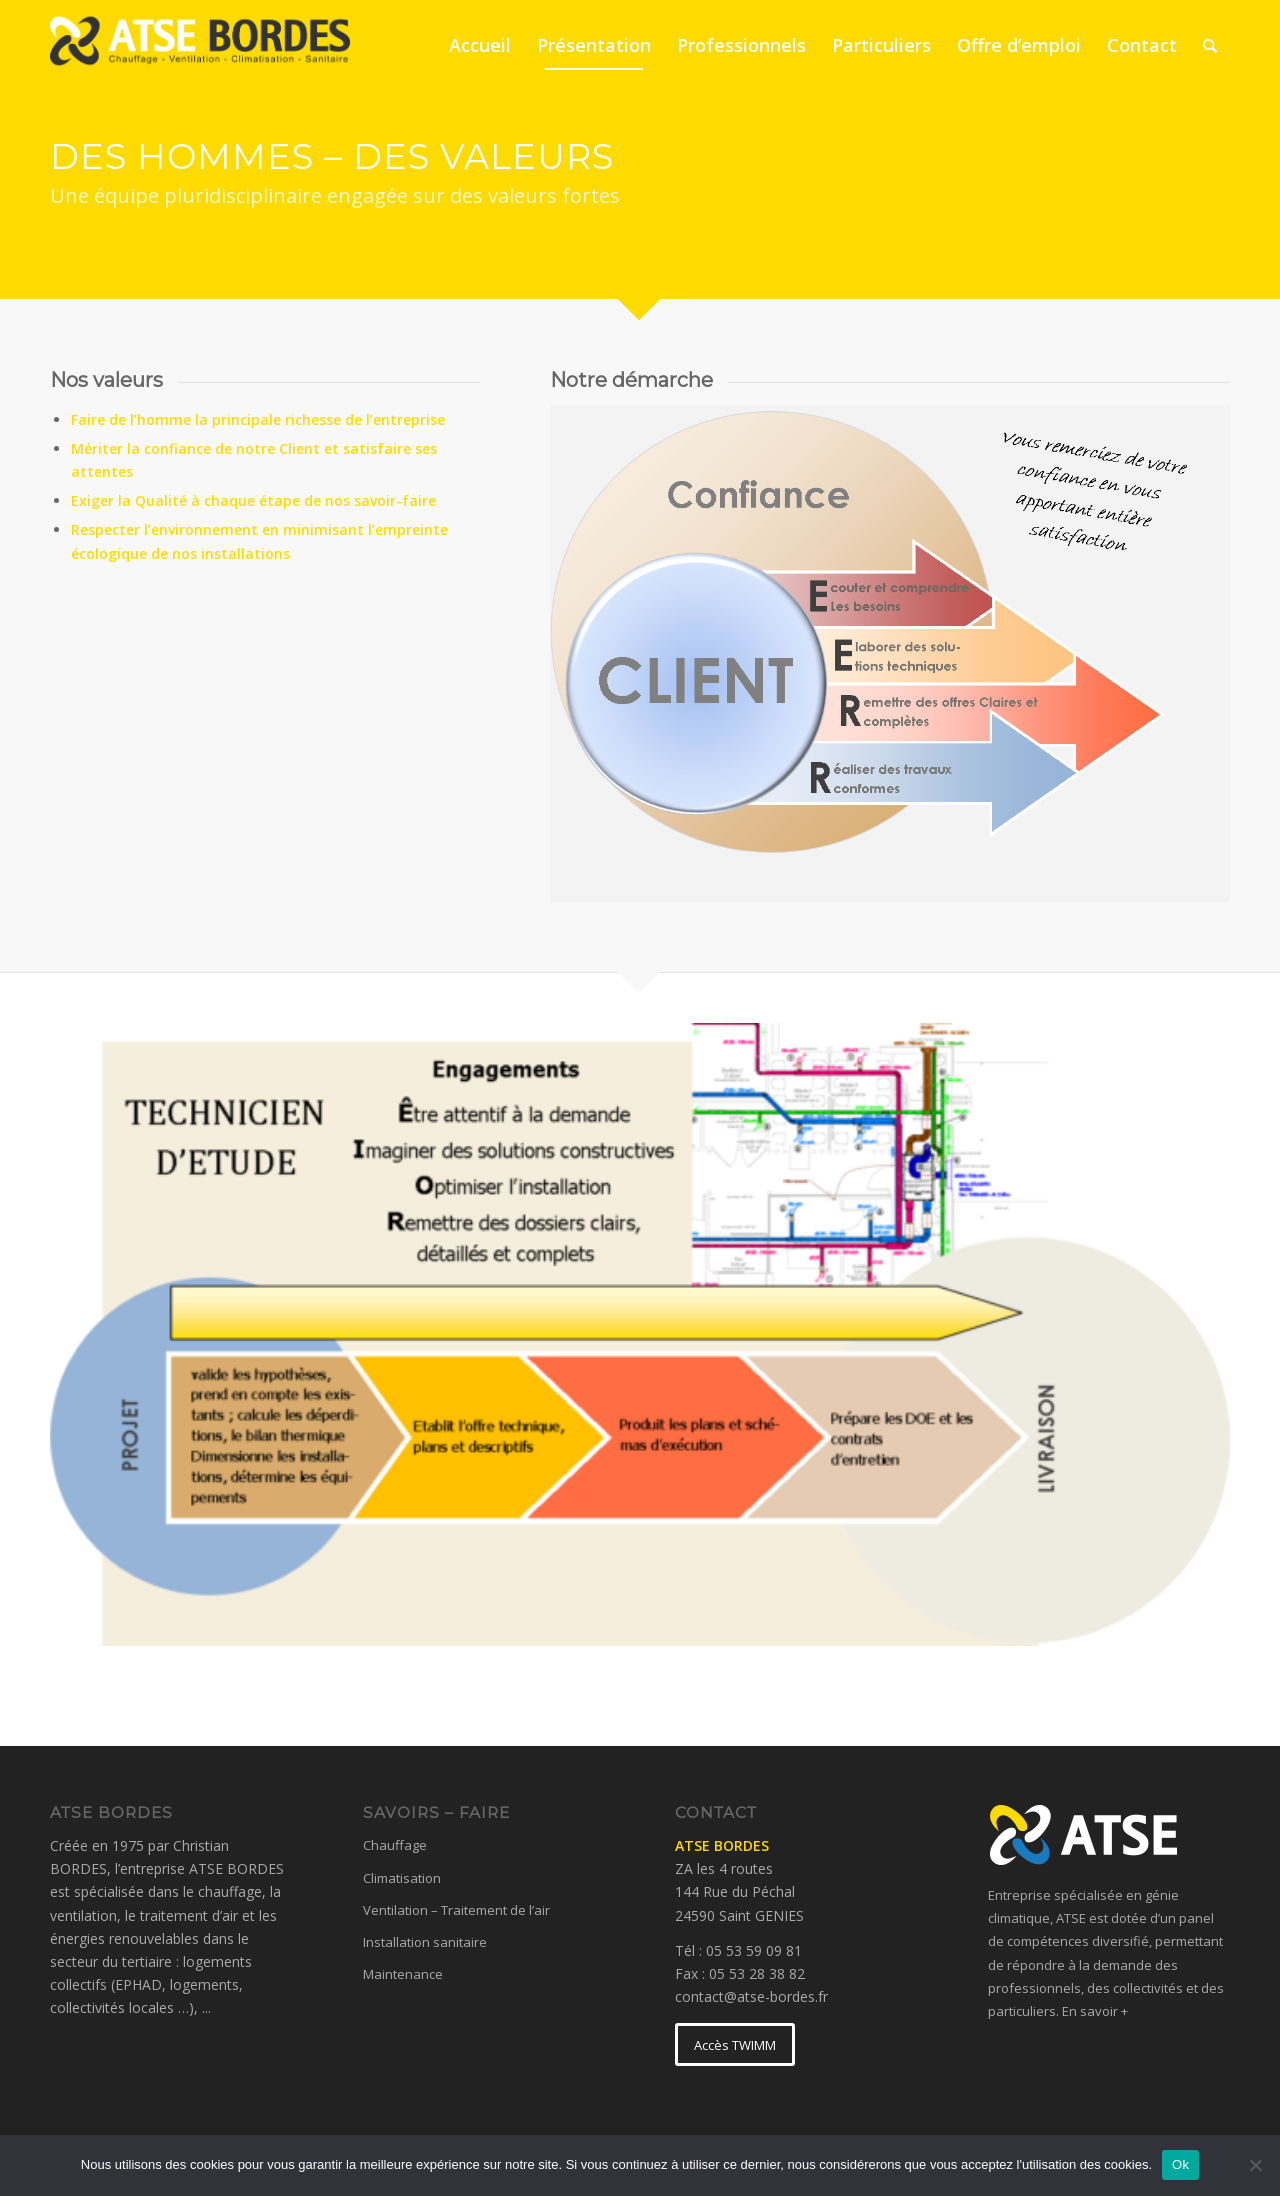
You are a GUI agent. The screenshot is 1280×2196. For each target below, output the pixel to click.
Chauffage (395, 1845)
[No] (1255, 2165)
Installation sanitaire (425, 1942)
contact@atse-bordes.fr (751, 1996)
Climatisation (402, 1878)
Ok (1180, 2164)
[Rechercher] (1210, 45)
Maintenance (403, 1974)
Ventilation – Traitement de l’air (456, 1910)
